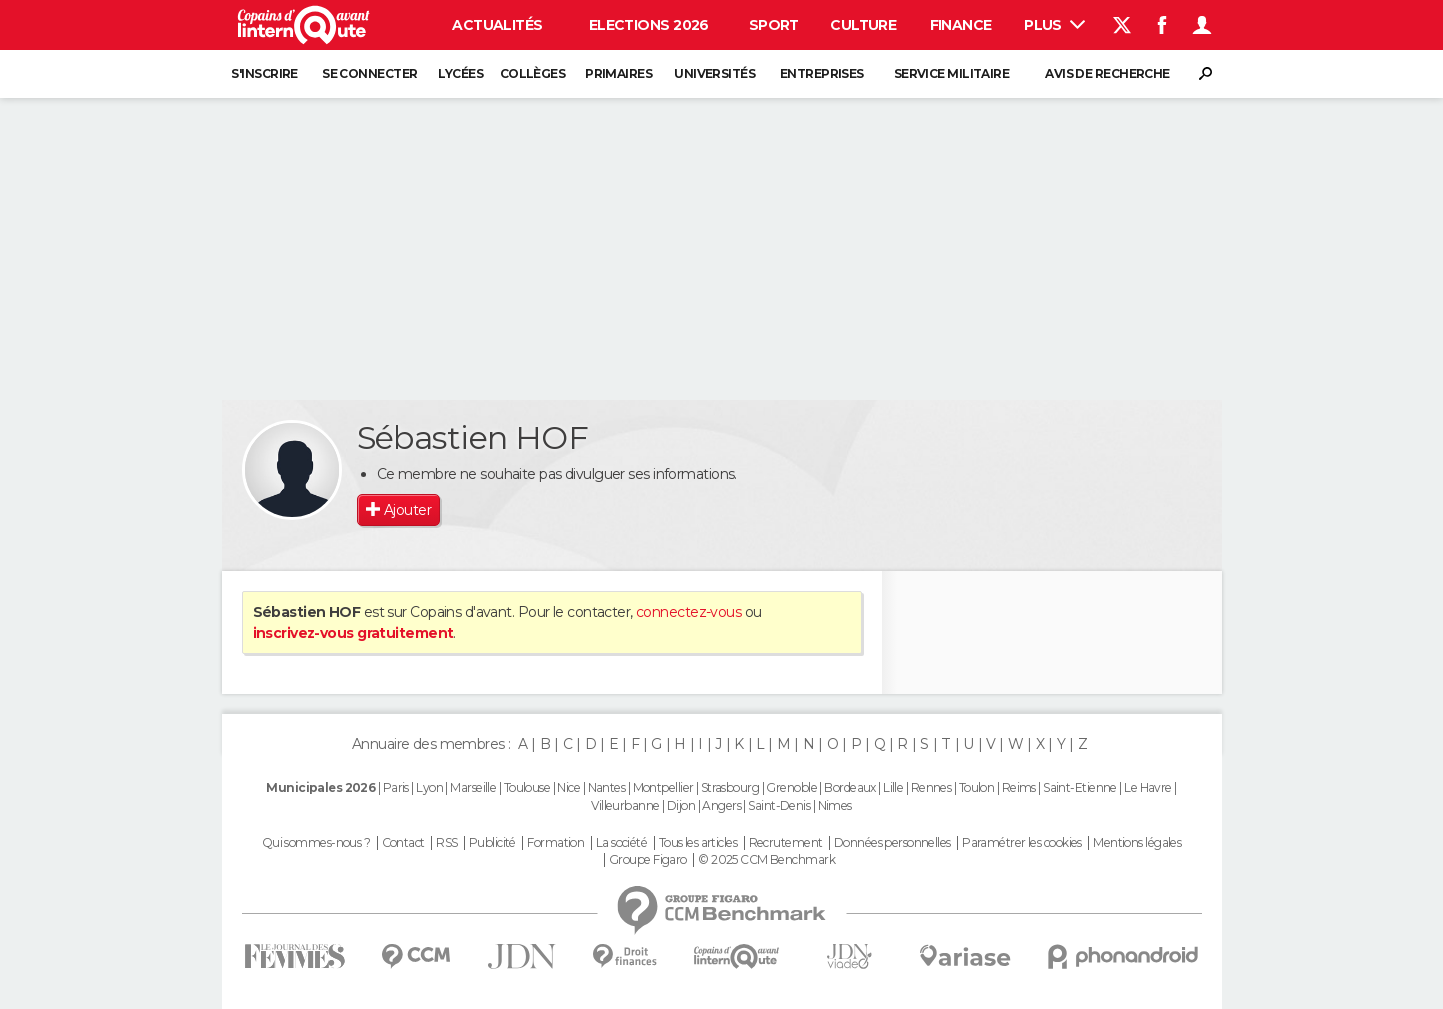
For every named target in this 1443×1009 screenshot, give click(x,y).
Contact (403, 843)
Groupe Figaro (648, 860)
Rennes (931, 787)
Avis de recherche (1107, 73)
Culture (863, 25)
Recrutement (786, 843)
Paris (396, 787)
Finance (961, 25)
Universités (714, 73)
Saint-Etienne (1080, 787)
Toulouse (527, 787)
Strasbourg (730, 787)
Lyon (429, 787)
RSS (446, 843)
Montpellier (663, 787)
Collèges (533, 73)
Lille (893, 787)
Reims (1019, 787)
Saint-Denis (779, 805)
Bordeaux (850, 787)
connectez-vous (688, 612)
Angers (721, 805)
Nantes (607, 787)
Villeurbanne (625, 805)
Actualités (497, 25)
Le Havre (1148, 787)
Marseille (473, 787)
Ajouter (407, 510)
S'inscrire (264, 73)
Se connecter (369, 73)
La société (621, 843)
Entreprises (822, 73)
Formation (555, 843)
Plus (1054, 25)
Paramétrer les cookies (1022, 843)
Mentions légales (1137, 843)
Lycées (460, 73)
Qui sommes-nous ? (316, 843)
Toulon (977, 787)
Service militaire (951, 73)
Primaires (618, 73)
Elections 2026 (649, 25)
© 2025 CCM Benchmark (766, 860)
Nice (568, 787)
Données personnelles (892, 843)
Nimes (835, 805)
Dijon (681, 805)
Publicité (492, 843)
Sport (774, 25)
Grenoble (791, 787)
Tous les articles (698, 843)
